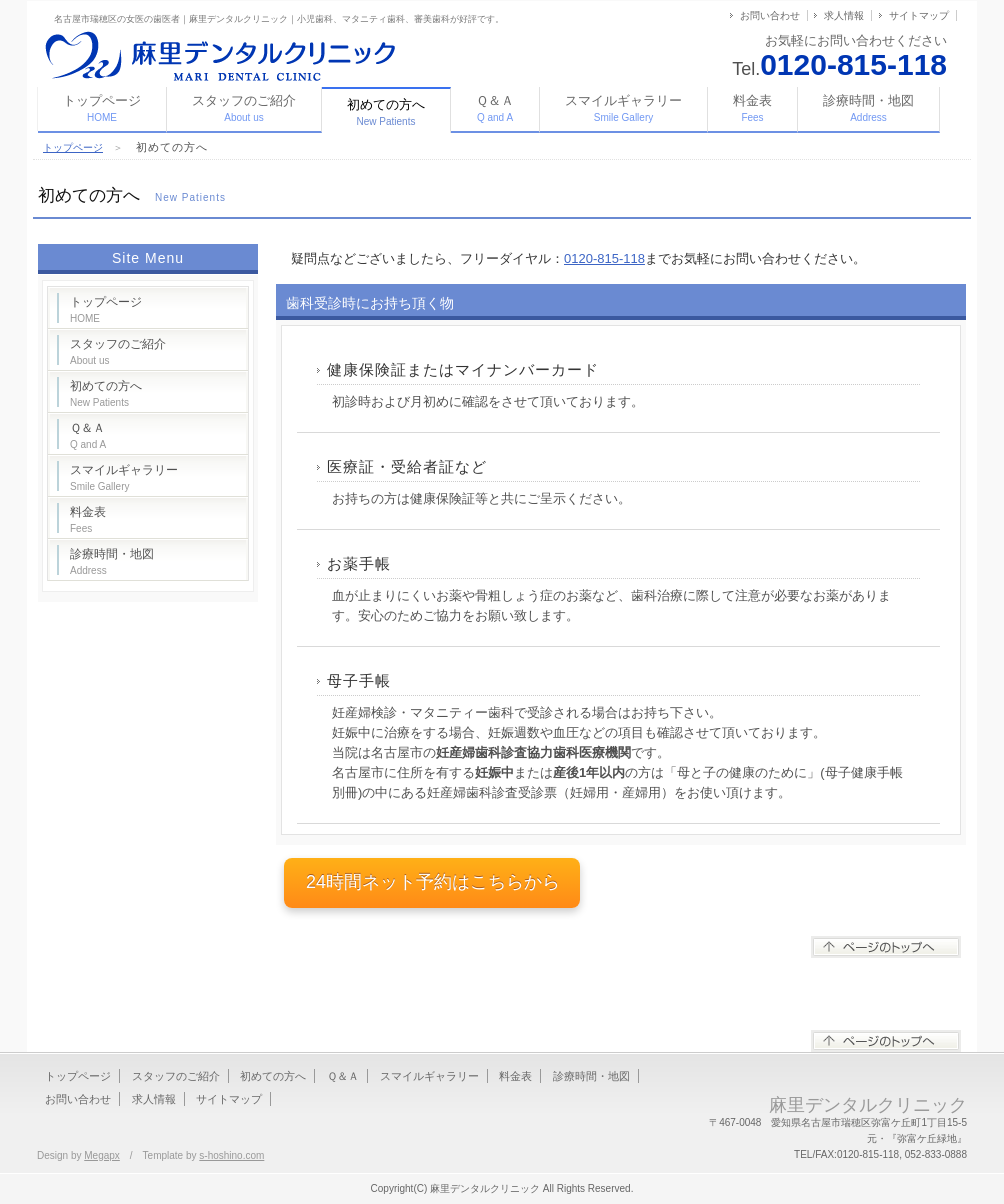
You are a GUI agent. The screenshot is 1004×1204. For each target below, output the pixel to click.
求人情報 (844, 15)
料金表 (752, 108)
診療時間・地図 (868, 108)
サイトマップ (919, 15)
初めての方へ (106, 393)
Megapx (102, 1155)
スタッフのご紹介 (244, 108)
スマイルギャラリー (623, 108)
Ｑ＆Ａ (495, 108)
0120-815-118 (604, 258)
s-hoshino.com (231, 1155)
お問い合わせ (770, 15)
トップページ (102, 108)
